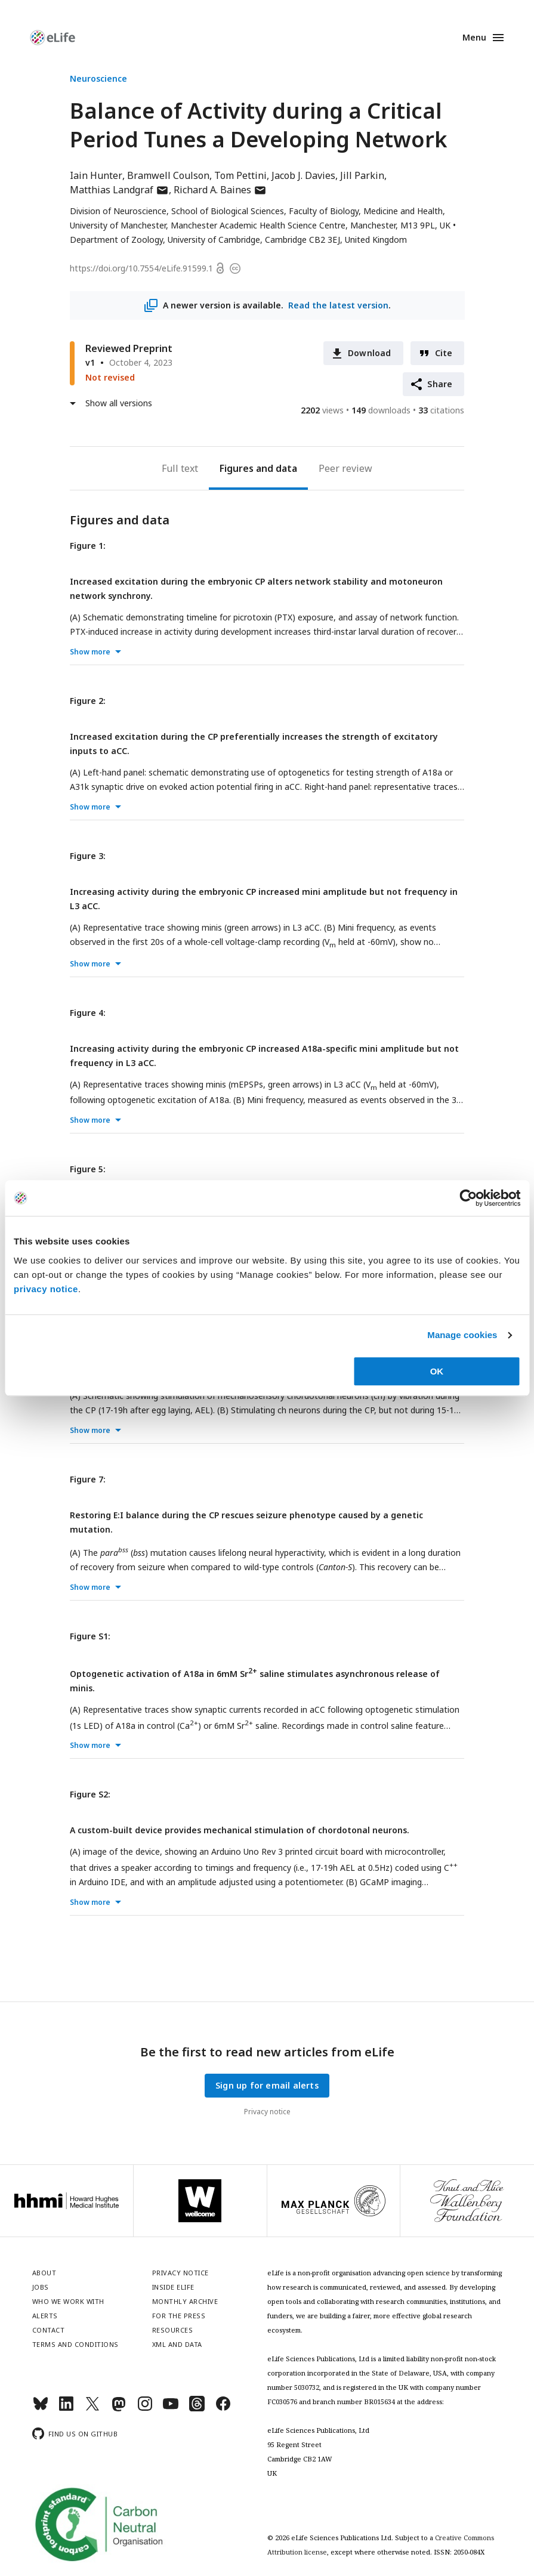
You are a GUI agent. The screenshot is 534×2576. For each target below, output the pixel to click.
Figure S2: (90, 1794)
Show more (90, 652)
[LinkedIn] (66, 2409)
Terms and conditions (75, 2344)
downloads (380, 410)
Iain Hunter (96, 175)
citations (441, 410)
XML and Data (177, 2344)
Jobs (40, 2286)
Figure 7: (88, 1479)
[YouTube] (170, 2409)
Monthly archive (185, 2301)
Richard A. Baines (220, 190)
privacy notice (46, 1289)
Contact (48, 2329)
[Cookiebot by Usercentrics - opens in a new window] (468, 1198)
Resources (172, 2329)
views (322, 410)
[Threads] (197, 2409)
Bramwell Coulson (168, 175)
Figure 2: (88, 700)
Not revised (110, 377)
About (44, 2272)
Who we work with (68, 2301)
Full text (180, 468)
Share (439, 384)
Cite (444, 353)
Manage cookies (462, 1335)
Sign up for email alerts (267, 2085)
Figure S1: (90, 1636)
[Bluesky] (40, 2409)
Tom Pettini (240, 175)
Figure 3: (88, 855)
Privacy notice (267, 2111)
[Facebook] (223, 2409)
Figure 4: (88, 1012)
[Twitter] (92, 2409)
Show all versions (118, 403)
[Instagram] (145, 2409)
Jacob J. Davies (303, 175)
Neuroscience (98, 78)
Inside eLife (173, 2286)
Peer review (345, 468)
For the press (179, 2315)
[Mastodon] (118, 2409)
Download (369, 353)
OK (437, 1371)
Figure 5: (88, 1169)
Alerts (45, 2315)
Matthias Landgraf (119, 190)
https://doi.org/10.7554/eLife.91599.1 (141, 268)
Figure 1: (88, 545)
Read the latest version (338, 305)
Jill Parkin (362, 175)
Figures (237, 468)
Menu (474, 37)
